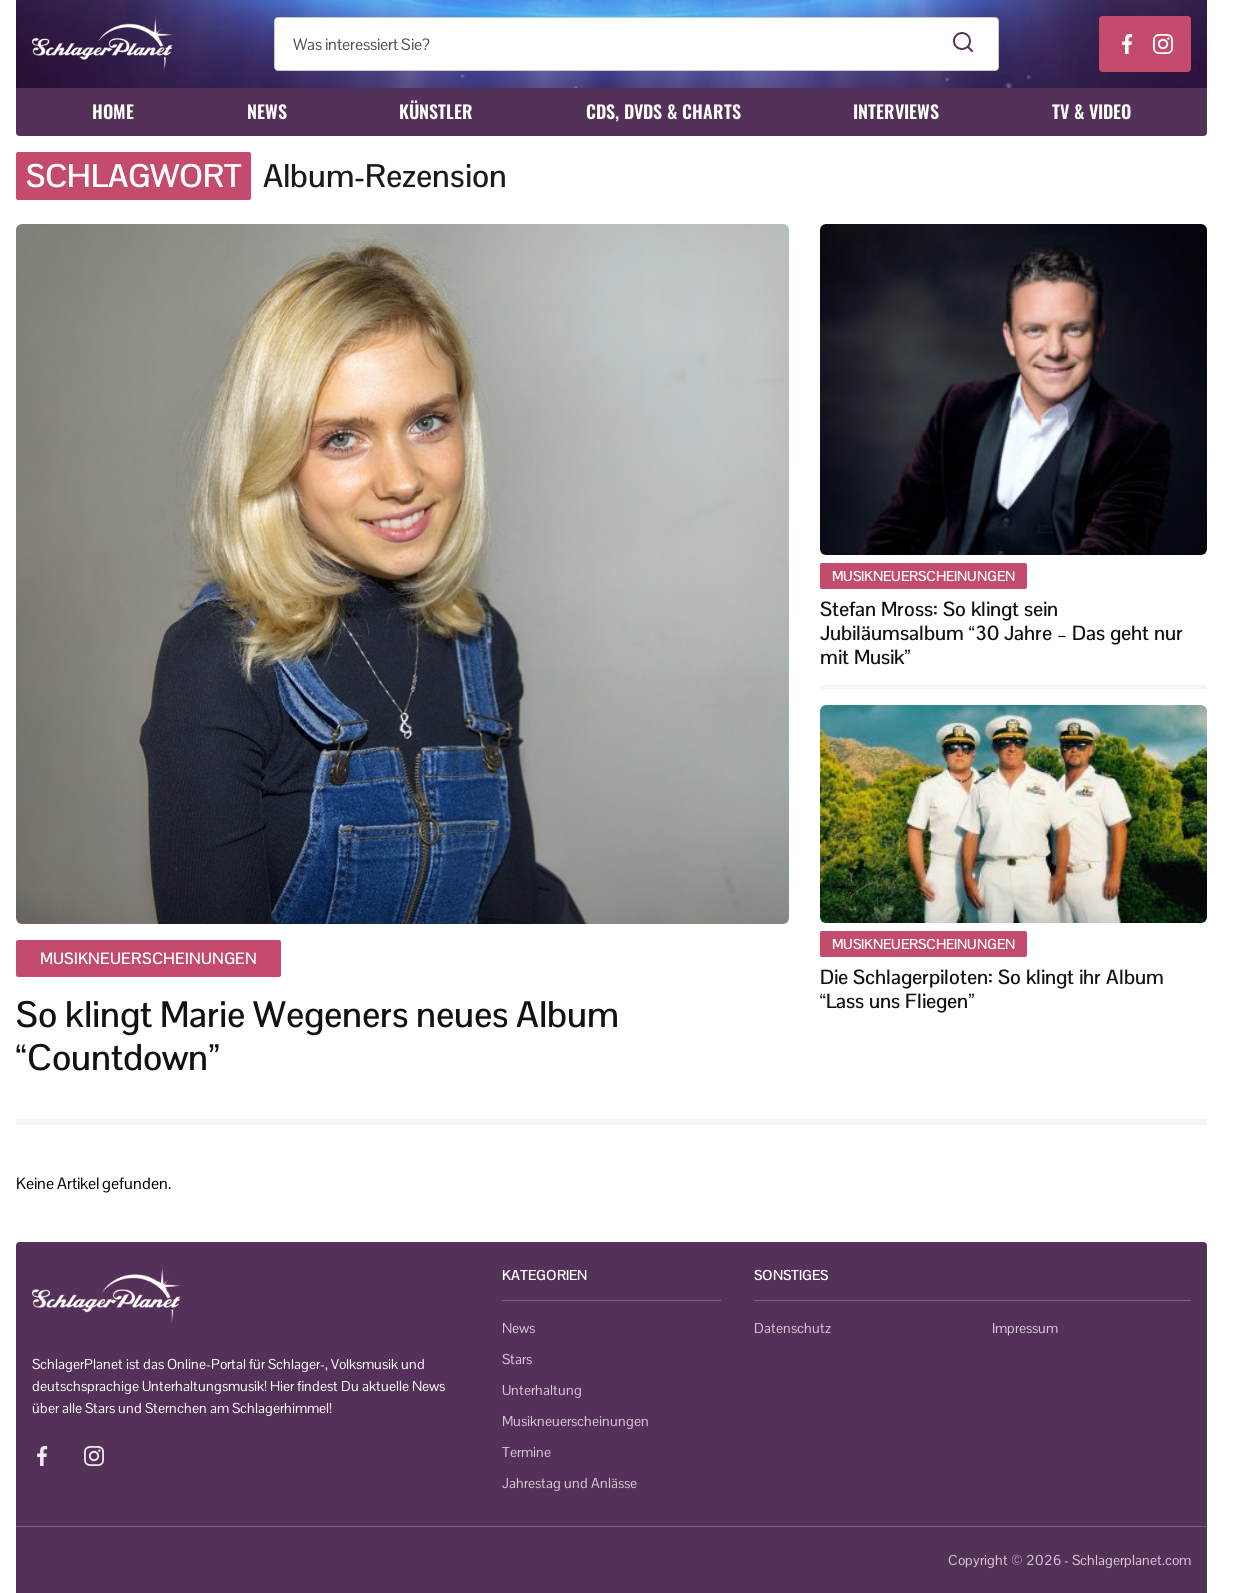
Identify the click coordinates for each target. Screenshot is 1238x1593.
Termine (526, 1452)
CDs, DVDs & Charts (663, 111)
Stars (517, 1359)
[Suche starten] (963, 44)
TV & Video (1091, 111)
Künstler (436, 111)
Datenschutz (792, 1328)
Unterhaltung (542, 1390)
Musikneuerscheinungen (575, 1421)
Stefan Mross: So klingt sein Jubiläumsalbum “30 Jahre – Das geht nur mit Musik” (1001, 633)
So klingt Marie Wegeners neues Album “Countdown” (317, 1036)
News (267, 111)
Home (113, 111)
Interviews (896, 111)
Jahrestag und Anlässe (569, 1483)
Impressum (1025, 1328)
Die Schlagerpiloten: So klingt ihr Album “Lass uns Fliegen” (992, 989)
